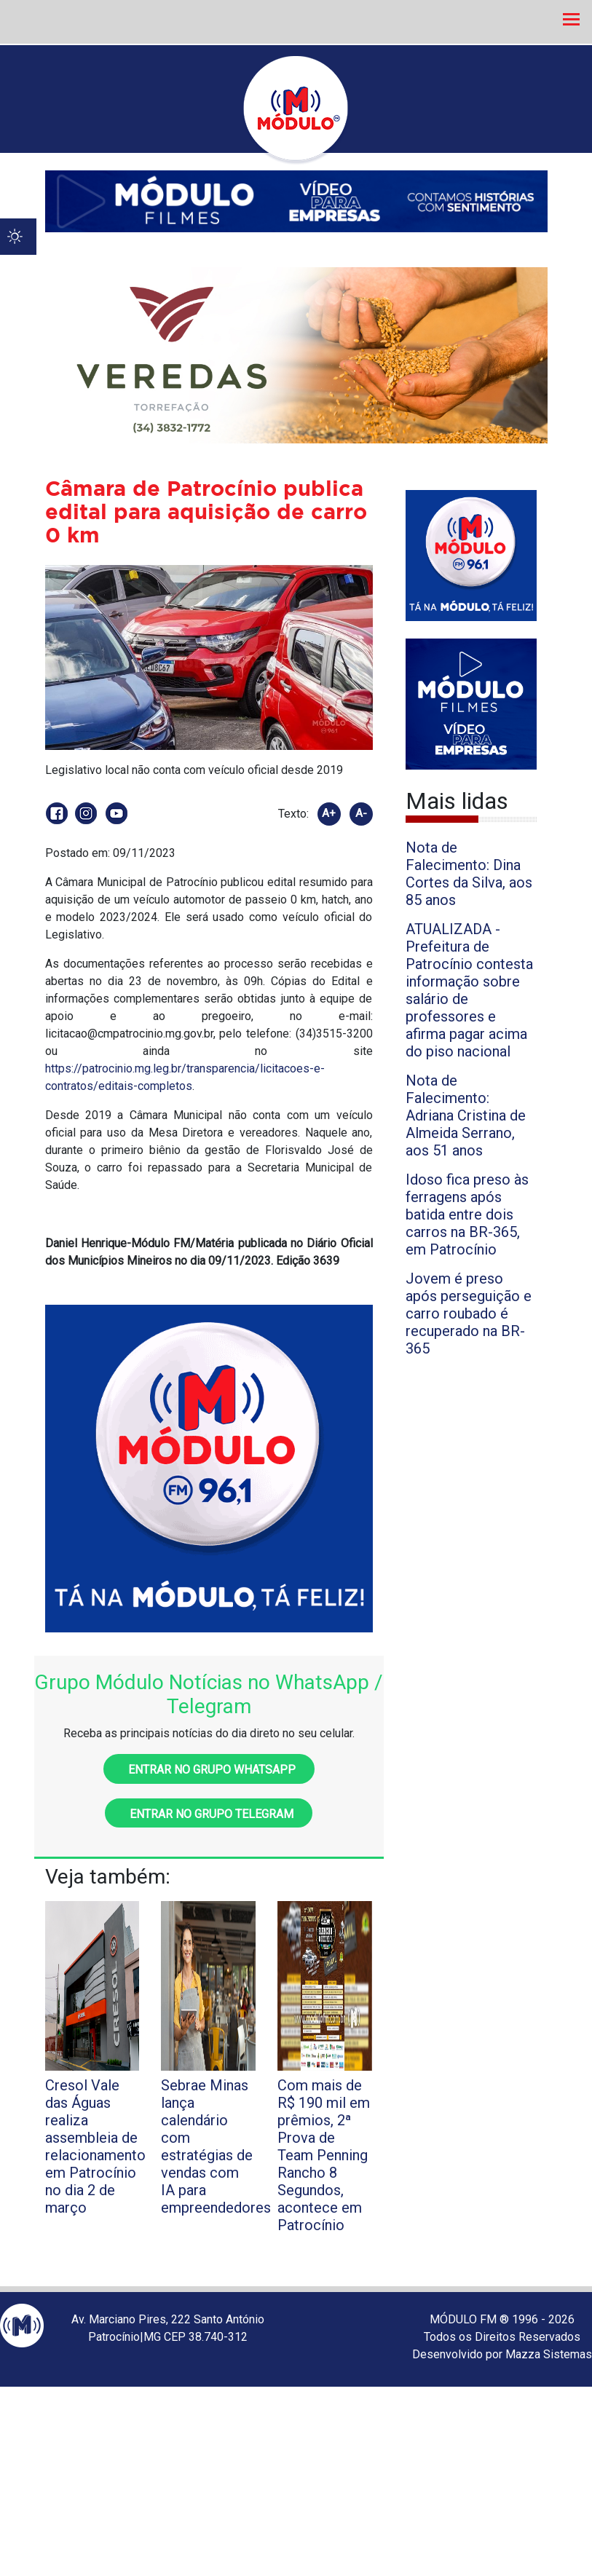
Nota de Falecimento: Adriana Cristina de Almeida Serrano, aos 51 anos (466, 1115)
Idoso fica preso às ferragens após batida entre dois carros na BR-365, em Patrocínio (467, 1214)
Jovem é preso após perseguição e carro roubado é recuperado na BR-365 (469, 1313)
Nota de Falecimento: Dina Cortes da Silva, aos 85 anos (469, 874)
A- (361, 813)
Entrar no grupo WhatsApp (209, 1770)
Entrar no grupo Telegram (208, 1814)
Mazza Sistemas (548, 2354)
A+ (329, 813)
